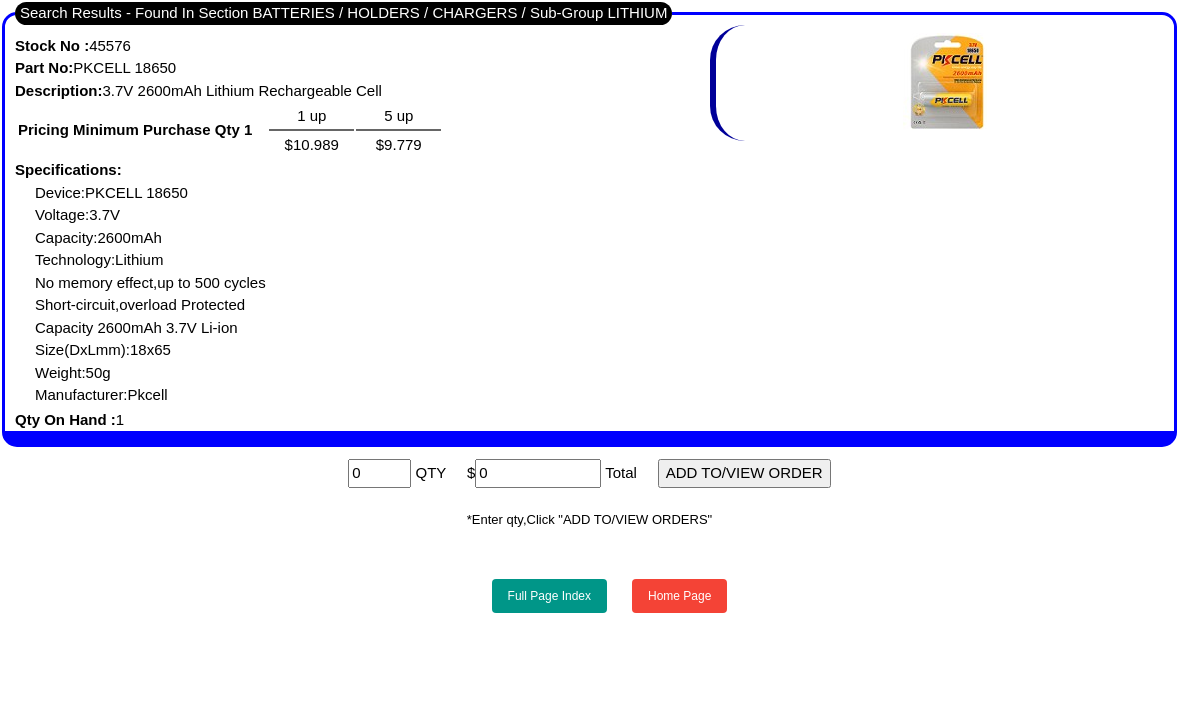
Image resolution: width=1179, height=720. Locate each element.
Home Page (679, 596)
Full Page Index (549, 596)
